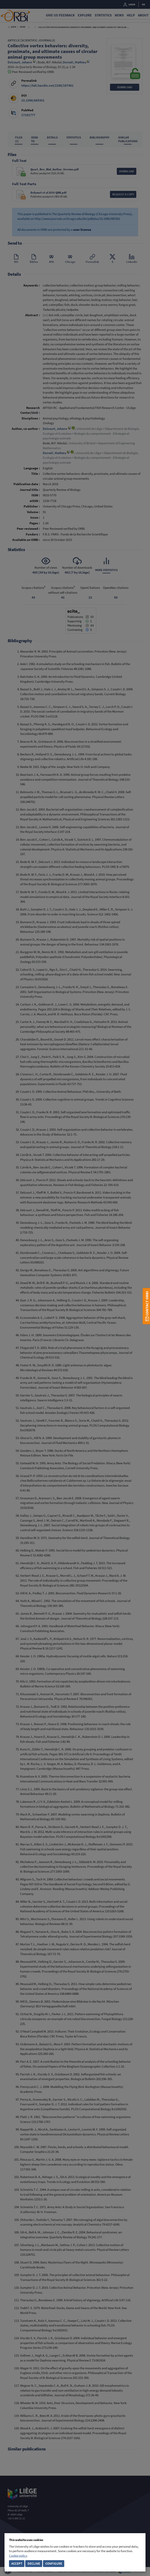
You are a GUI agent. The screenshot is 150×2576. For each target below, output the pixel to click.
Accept (16, 2564)
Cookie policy (18, 2556)
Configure (53, 2564)
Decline (34, 2564)
